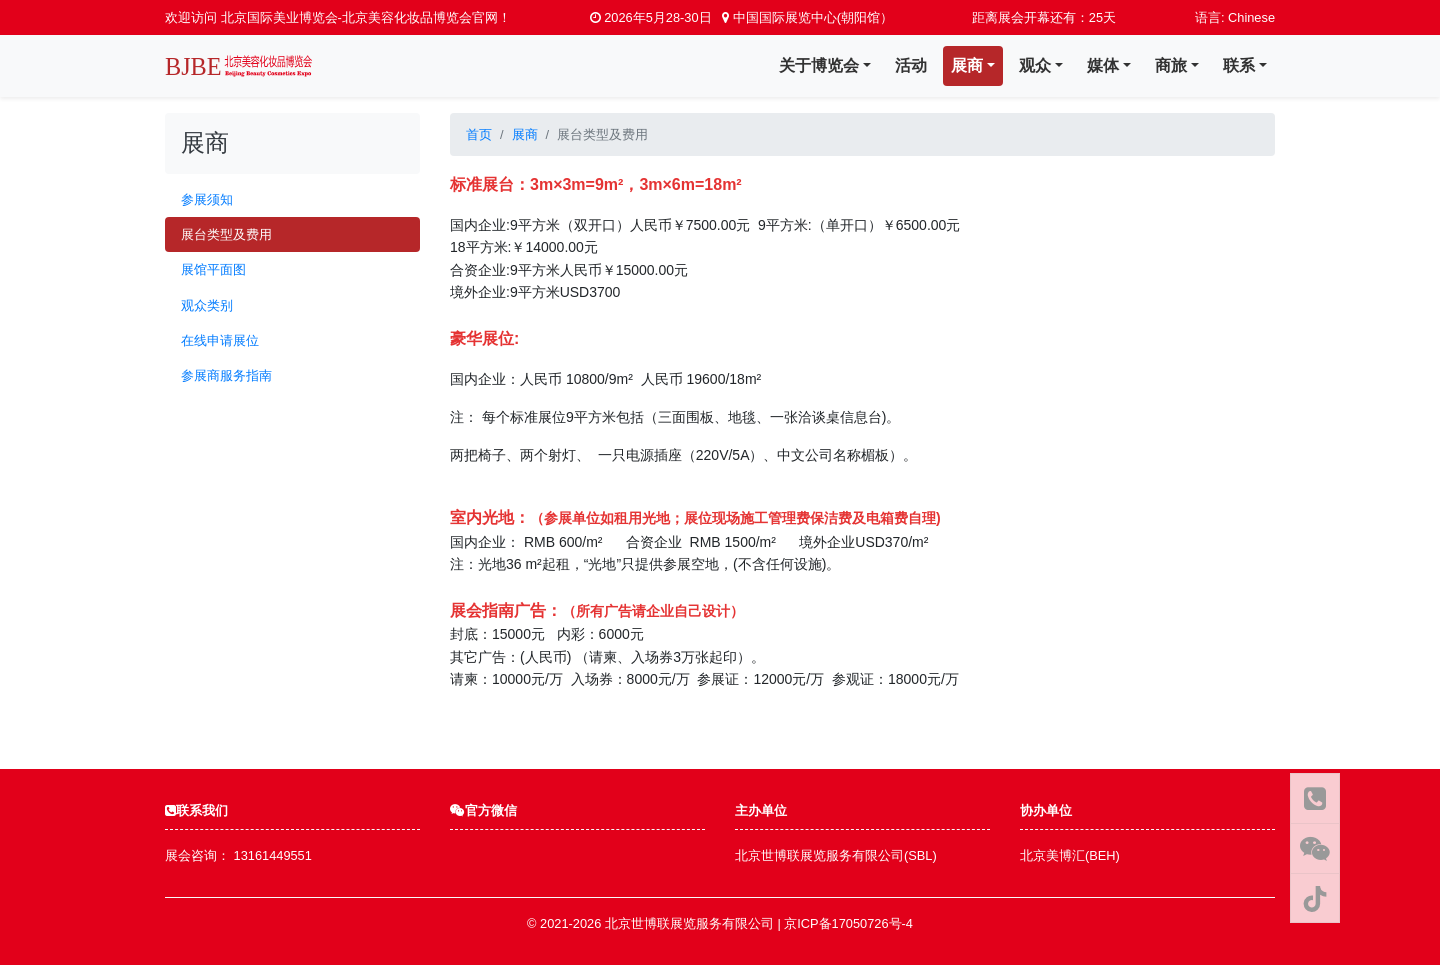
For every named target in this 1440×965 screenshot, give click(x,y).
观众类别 (207, 305)
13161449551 (273, 855)
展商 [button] (967, 65)
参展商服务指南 (226, 375)
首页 (479, 134)
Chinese (1251, 17)
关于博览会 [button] (819, 65)
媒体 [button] (1103, 65)
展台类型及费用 (226, 234)
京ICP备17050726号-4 (848, 923)
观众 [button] (1035, 65)
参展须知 (207, 199)
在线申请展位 (220, 340)
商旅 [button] (1171, 65)
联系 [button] (1239, 65)
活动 (911, 65)
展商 (525, 134)
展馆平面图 (213, 269)
